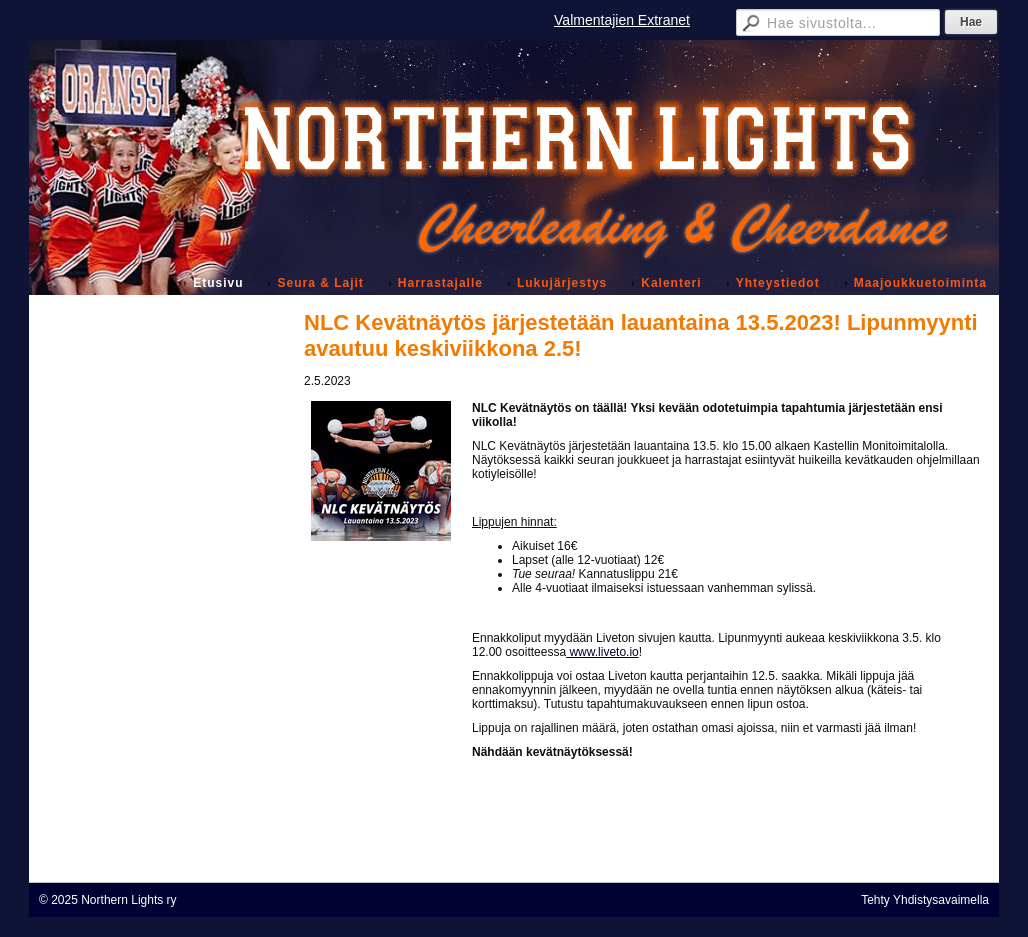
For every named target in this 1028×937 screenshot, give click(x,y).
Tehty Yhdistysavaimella (925, 900)
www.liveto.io (602, 652)
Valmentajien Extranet (622, 20)
